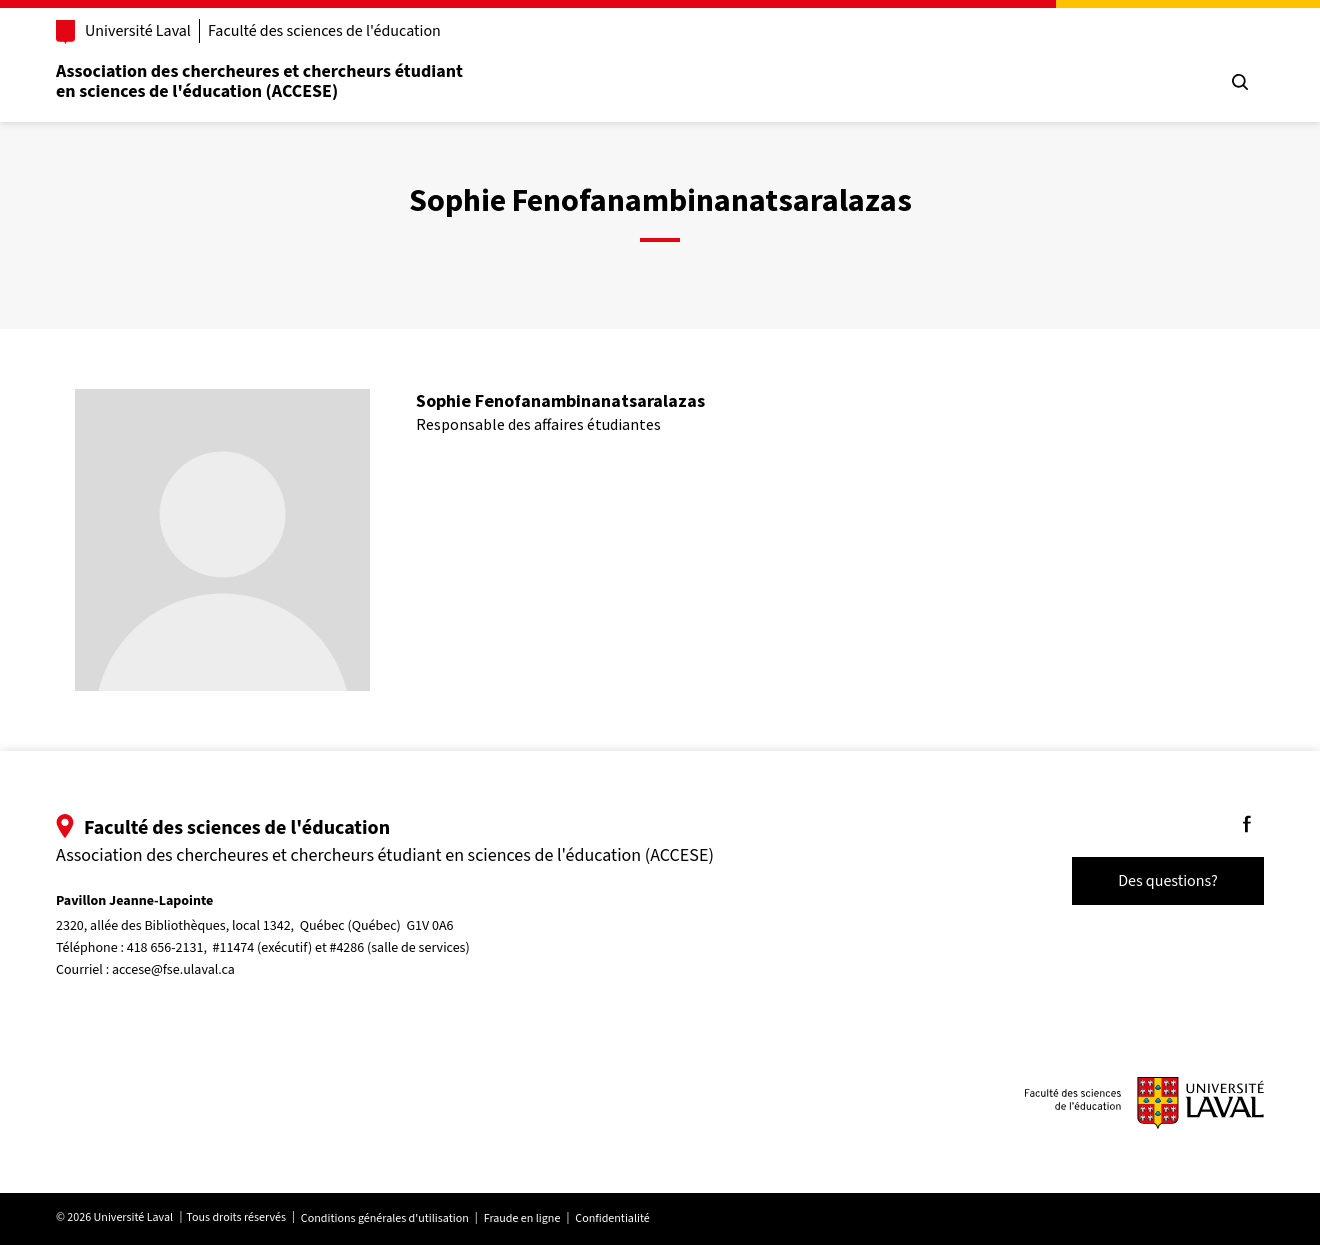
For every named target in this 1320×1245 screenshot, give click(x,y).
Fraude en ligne (522, 1218)
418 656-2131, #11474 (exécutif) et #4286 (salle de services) (298, 948)
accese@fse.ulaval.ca (173, 970)
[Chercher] (1240, 82)
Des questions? (1168, 881)
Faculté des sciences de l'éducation (324, 31)
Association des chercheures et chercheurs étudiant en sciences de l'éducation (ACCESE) (259, 81)
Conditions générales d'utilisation (385, 1218)
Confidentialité (612, 1218)
